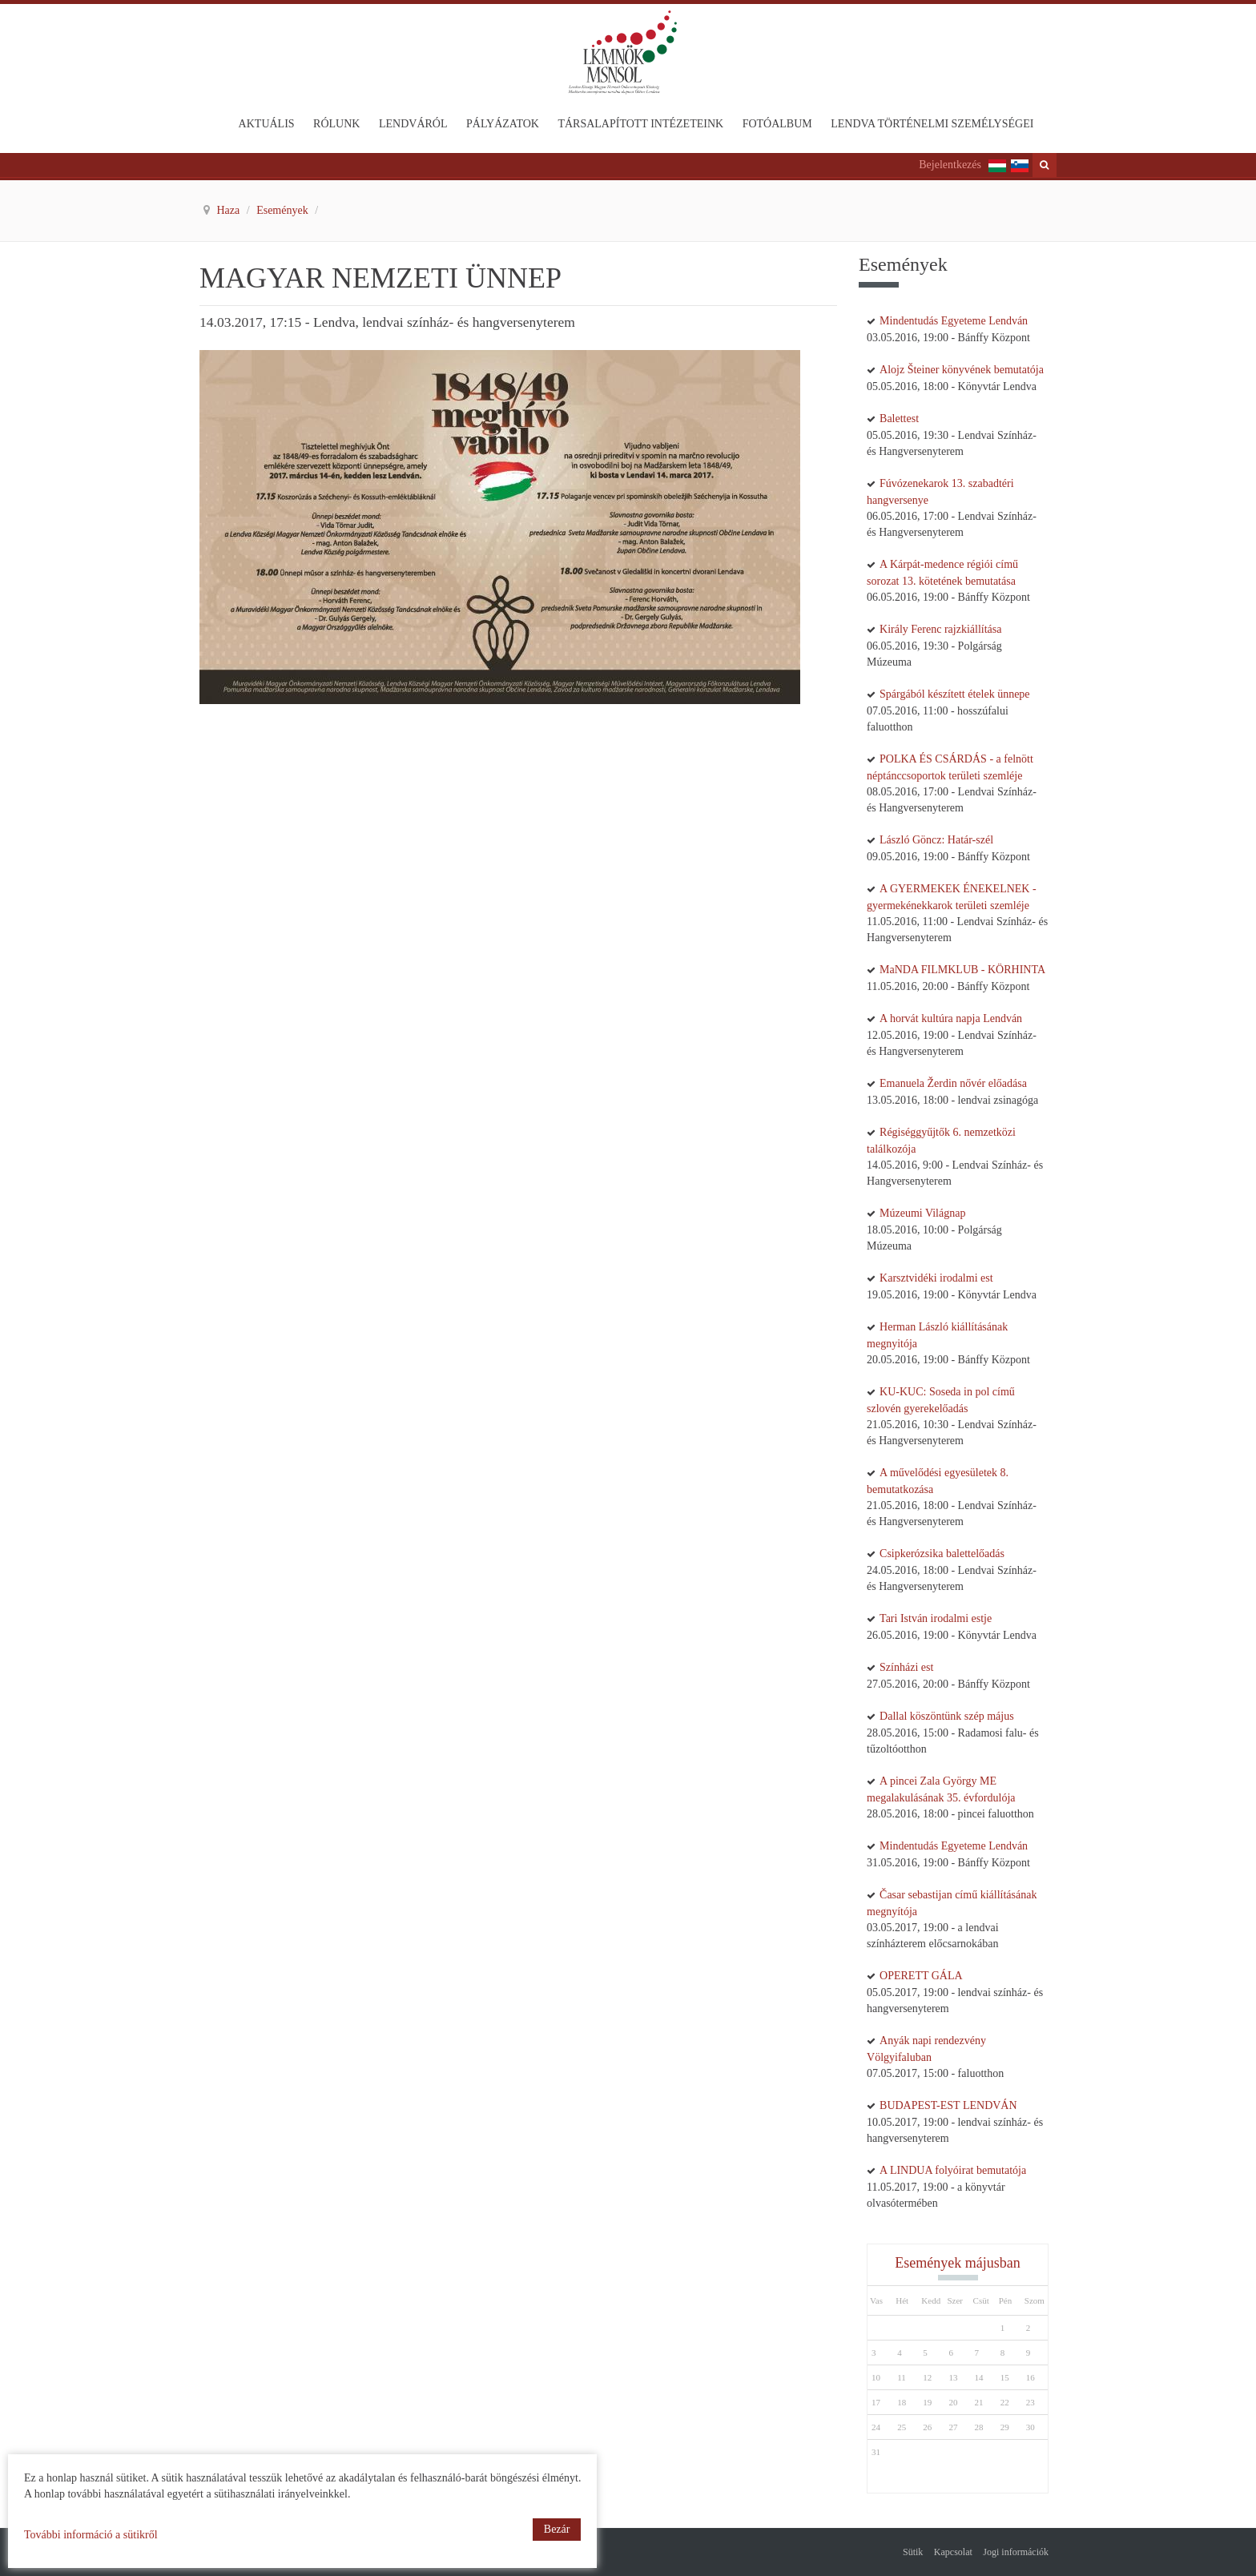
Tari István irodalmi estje (936, 1618)
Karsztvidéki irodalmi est (936, 1278)
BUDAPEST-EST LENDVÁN (948, 2105)
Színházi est (906, 1667)
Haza (230, 210)
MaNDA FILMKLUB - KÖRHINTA (962, 970)
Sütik (913, 2552)
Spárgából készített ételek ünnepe (955, 694)
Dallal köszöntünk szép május (947, 1716)
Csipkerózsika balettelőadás (942, 1554)
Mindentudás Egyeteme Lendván (954, 321)
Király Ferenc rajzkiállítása (940, 629)
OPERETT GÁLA (921, 1976)
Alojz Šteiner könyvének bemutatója (962, 370)
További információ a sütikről (91, 2535)
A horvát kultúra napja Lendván (951, 1018)
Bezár (557, 2529)
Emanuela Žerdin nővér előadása (953, 1083)
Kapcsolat (953, 2552)
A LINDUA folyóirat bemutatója (953, 2170)
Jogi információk (1016, 2552)
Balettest (899, 419)
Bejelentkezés (950, 165)
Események (283, 210)
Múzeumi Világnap (922, 1213)
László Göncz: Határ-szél (936, 840)
